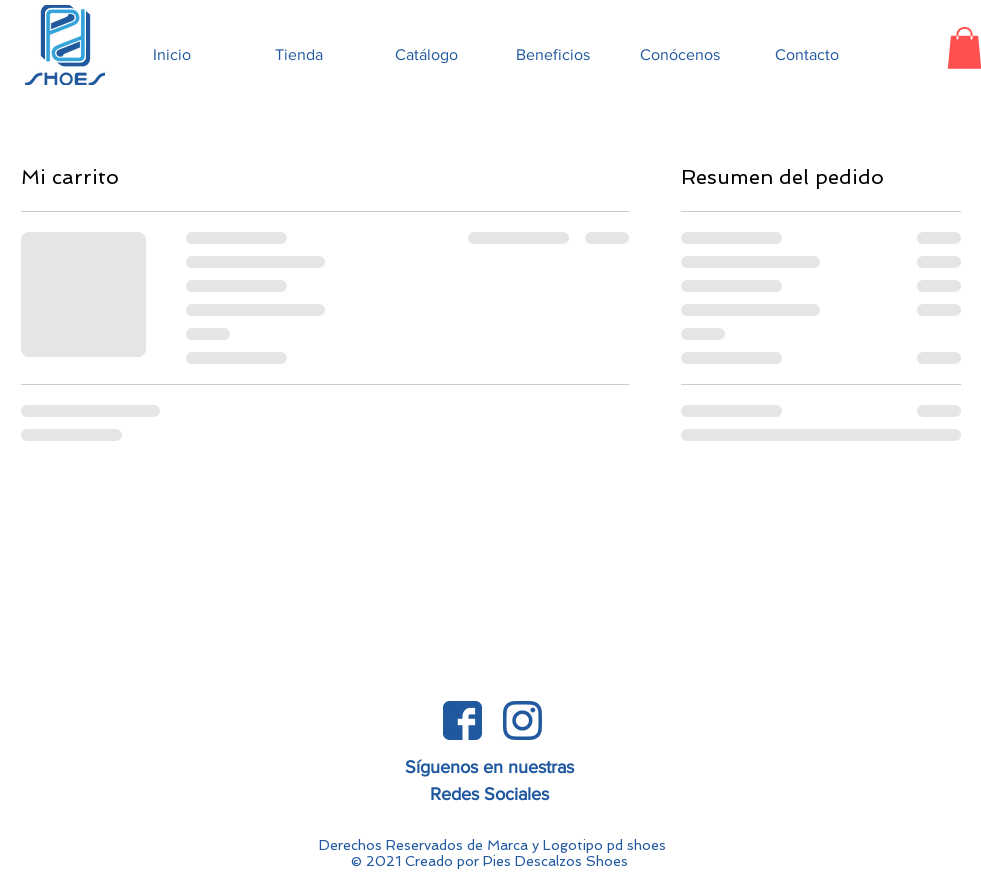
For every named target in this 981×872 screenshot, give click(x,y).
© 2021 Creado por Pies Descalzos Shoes (489, 861)
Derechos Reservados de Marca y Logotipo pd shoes (492, 845)
